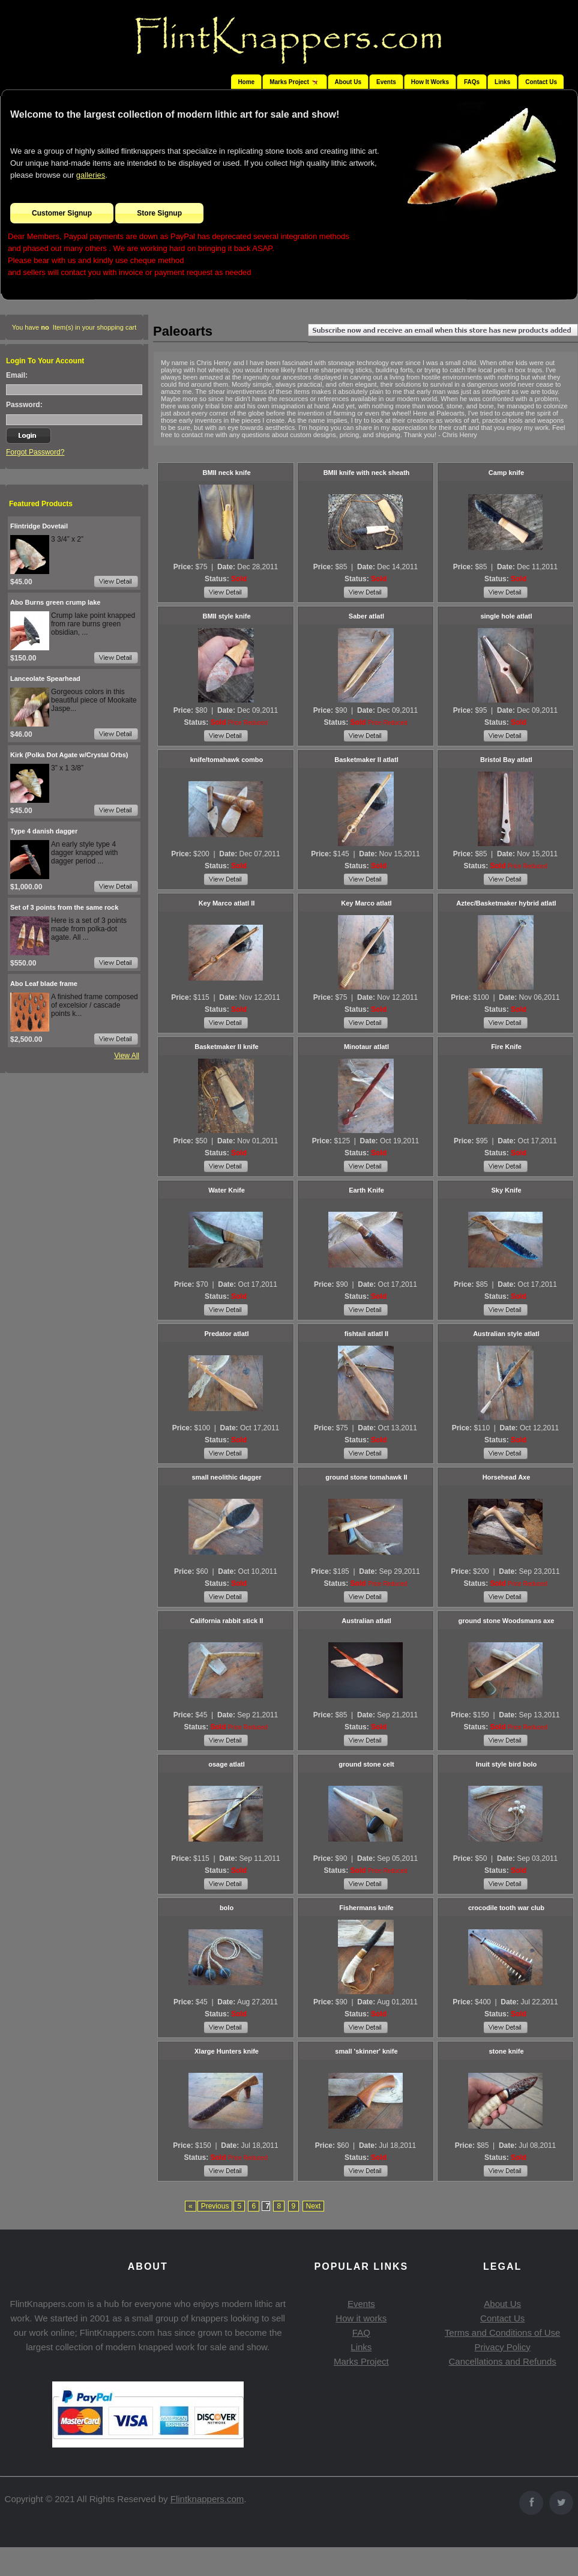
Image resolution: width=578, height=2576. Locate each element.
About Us (348, 82)
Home (246, 82)
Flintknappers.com (207, 2499)
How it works (361, 2318)
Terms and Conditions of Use (503, 2332)
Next (313, 2206)
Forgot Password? (35, 452)
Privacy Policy (502, 2347)
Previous (215, 2206)
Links (502, 82)
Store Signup (159, 213)
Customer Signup (62, 213)
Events (386, 82)
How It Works (430, 82)
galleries (90, 175)
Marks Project (361, 2361)
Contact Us (541, 82)
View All (126, 1055)
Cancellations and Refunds (502, 2361)
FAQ (361, 2332)
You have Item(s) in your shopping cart (74, 327)
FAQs (472, 82)
